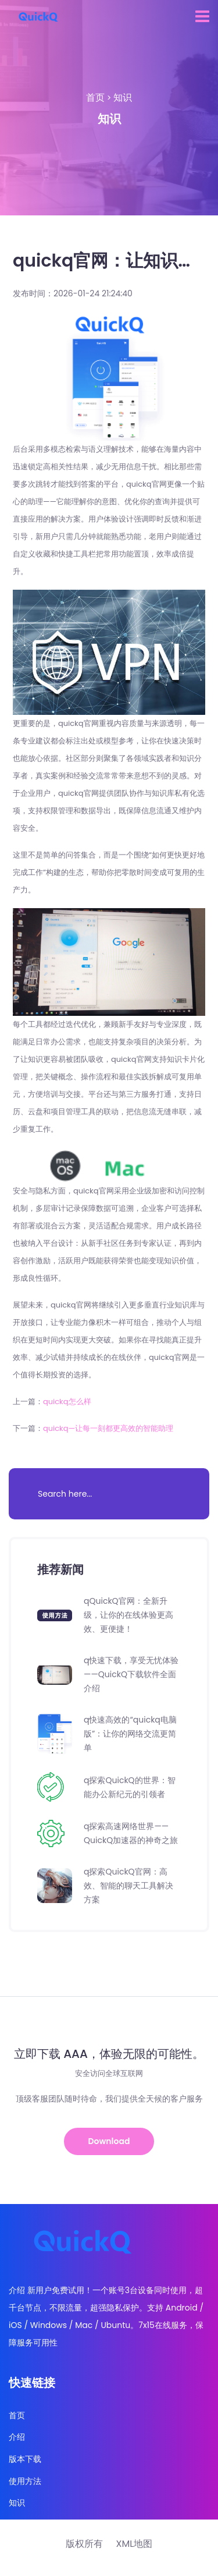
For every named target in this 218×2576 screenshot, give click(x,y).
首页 (95, 97)
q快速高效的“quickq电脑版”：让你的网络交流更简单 (130, 1733)
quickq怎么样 (67, 1401)
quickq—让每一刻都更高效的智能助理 (108, 1428)
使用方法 (25, 2481)
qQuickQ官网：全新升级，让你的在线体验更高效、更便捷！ (128, 1615)
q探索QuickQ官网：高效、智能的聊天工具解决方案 (128, 1885)
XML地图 (134, 2544)
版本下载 (25, 2459)
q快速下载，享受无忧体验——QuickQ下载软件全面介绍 (131, 1674)
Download (109, 2141)
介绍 (17, 2437)
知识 (122, 97)
